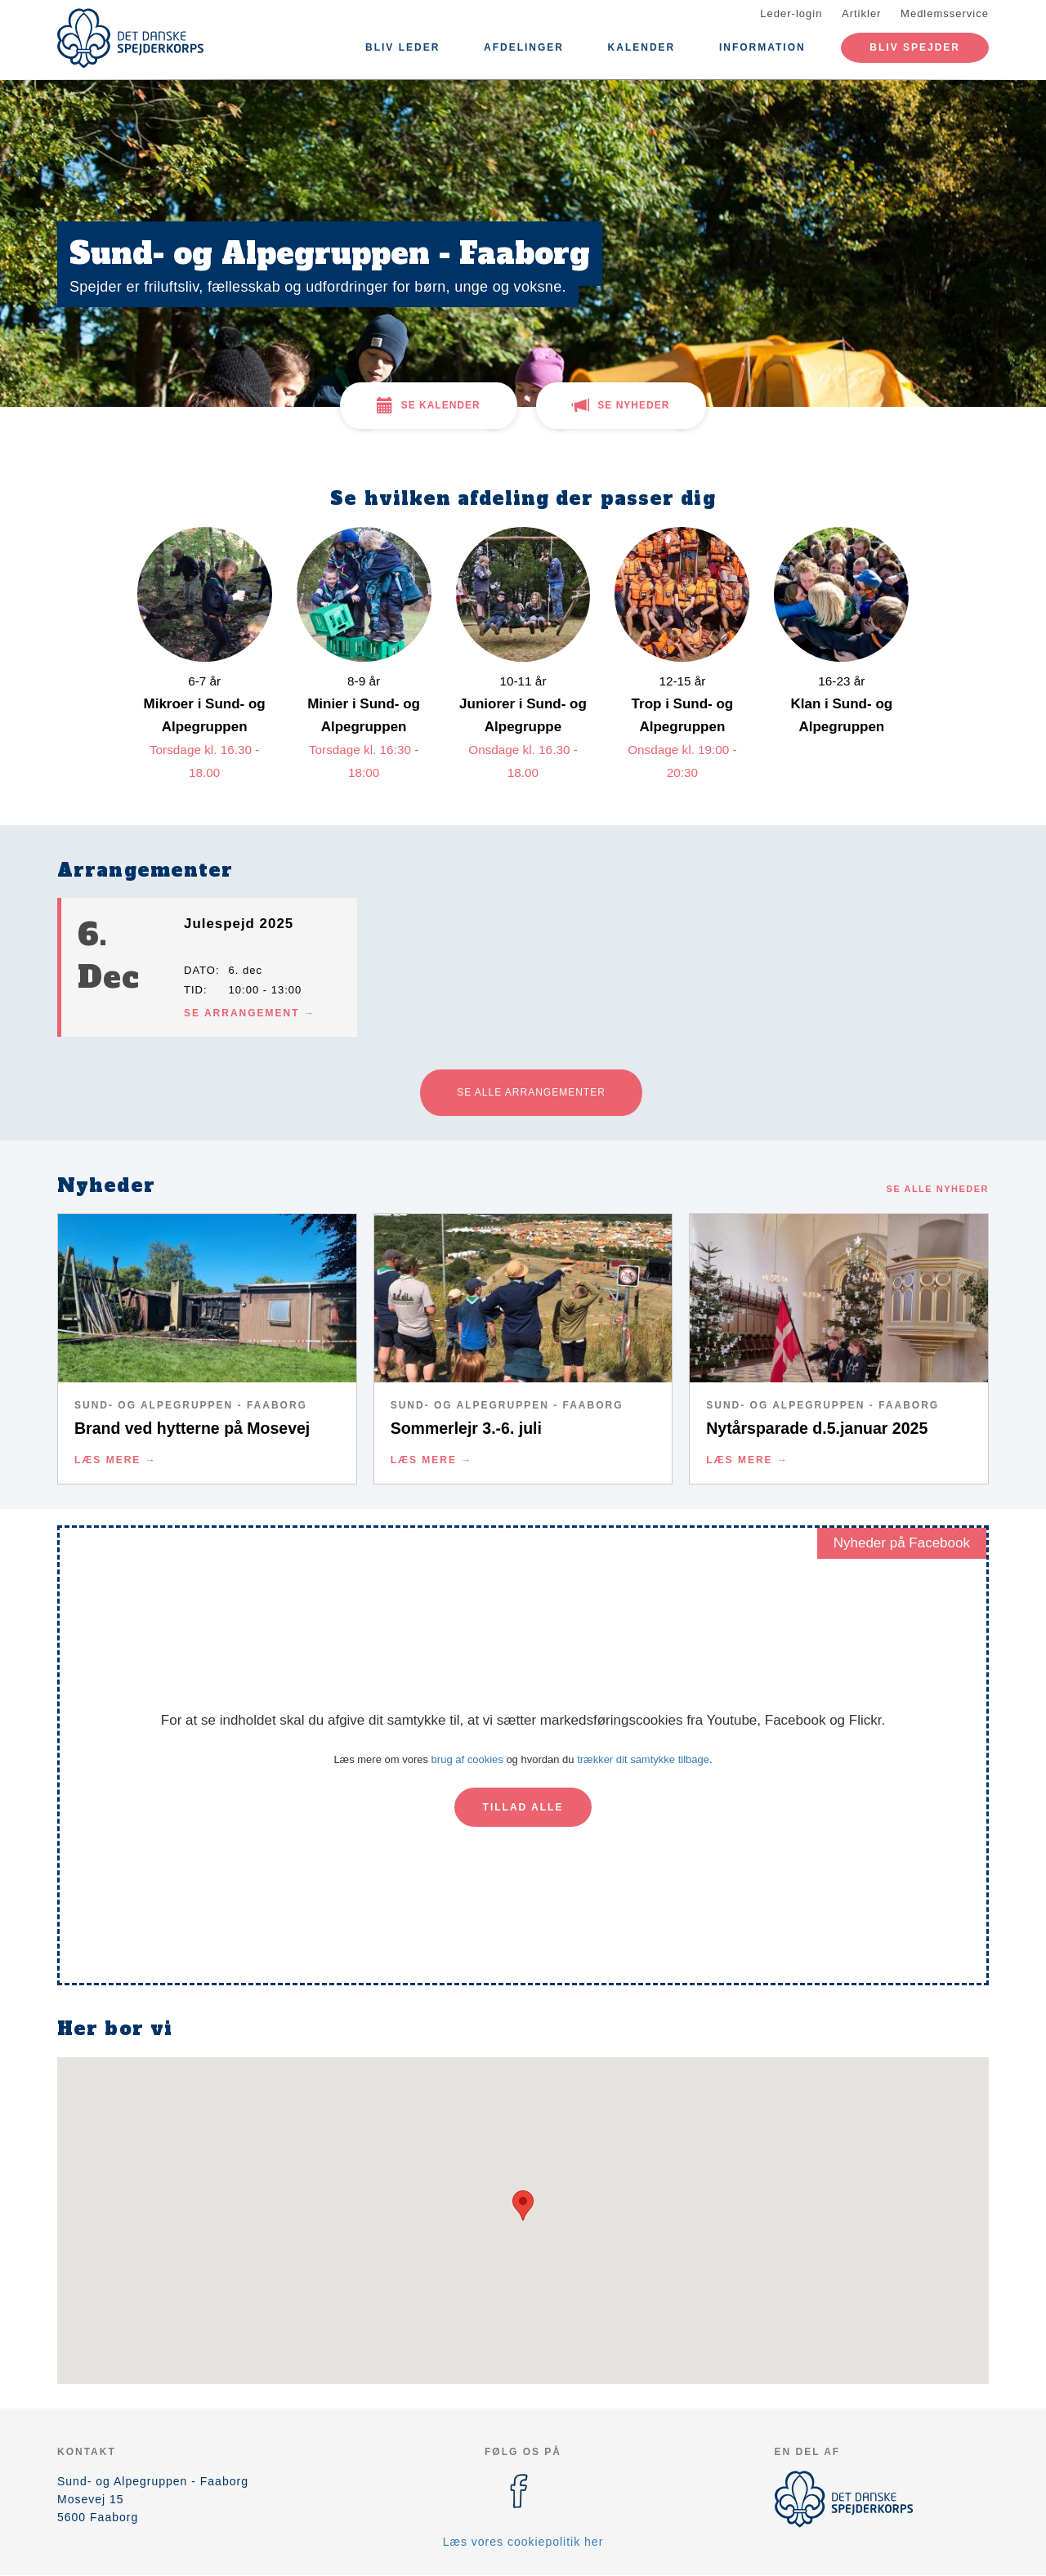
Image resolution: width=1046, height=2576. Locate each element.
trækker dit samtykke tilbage (643, 1759)
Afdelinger (524, 47)
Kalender (642, 47)
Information (762, 47)
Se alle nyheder (938, 1189)
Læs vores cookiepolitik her (523, 2541)
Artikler (861, 13)
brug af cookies (467, 1759)
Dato (200, 970)
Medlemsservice (945, 13)
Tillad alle (523, 1807)
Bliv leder (402, 47)
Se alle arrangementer (531, 1092)
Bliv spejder (914, 47)
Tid (193, 990)
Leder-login (791, 13)
